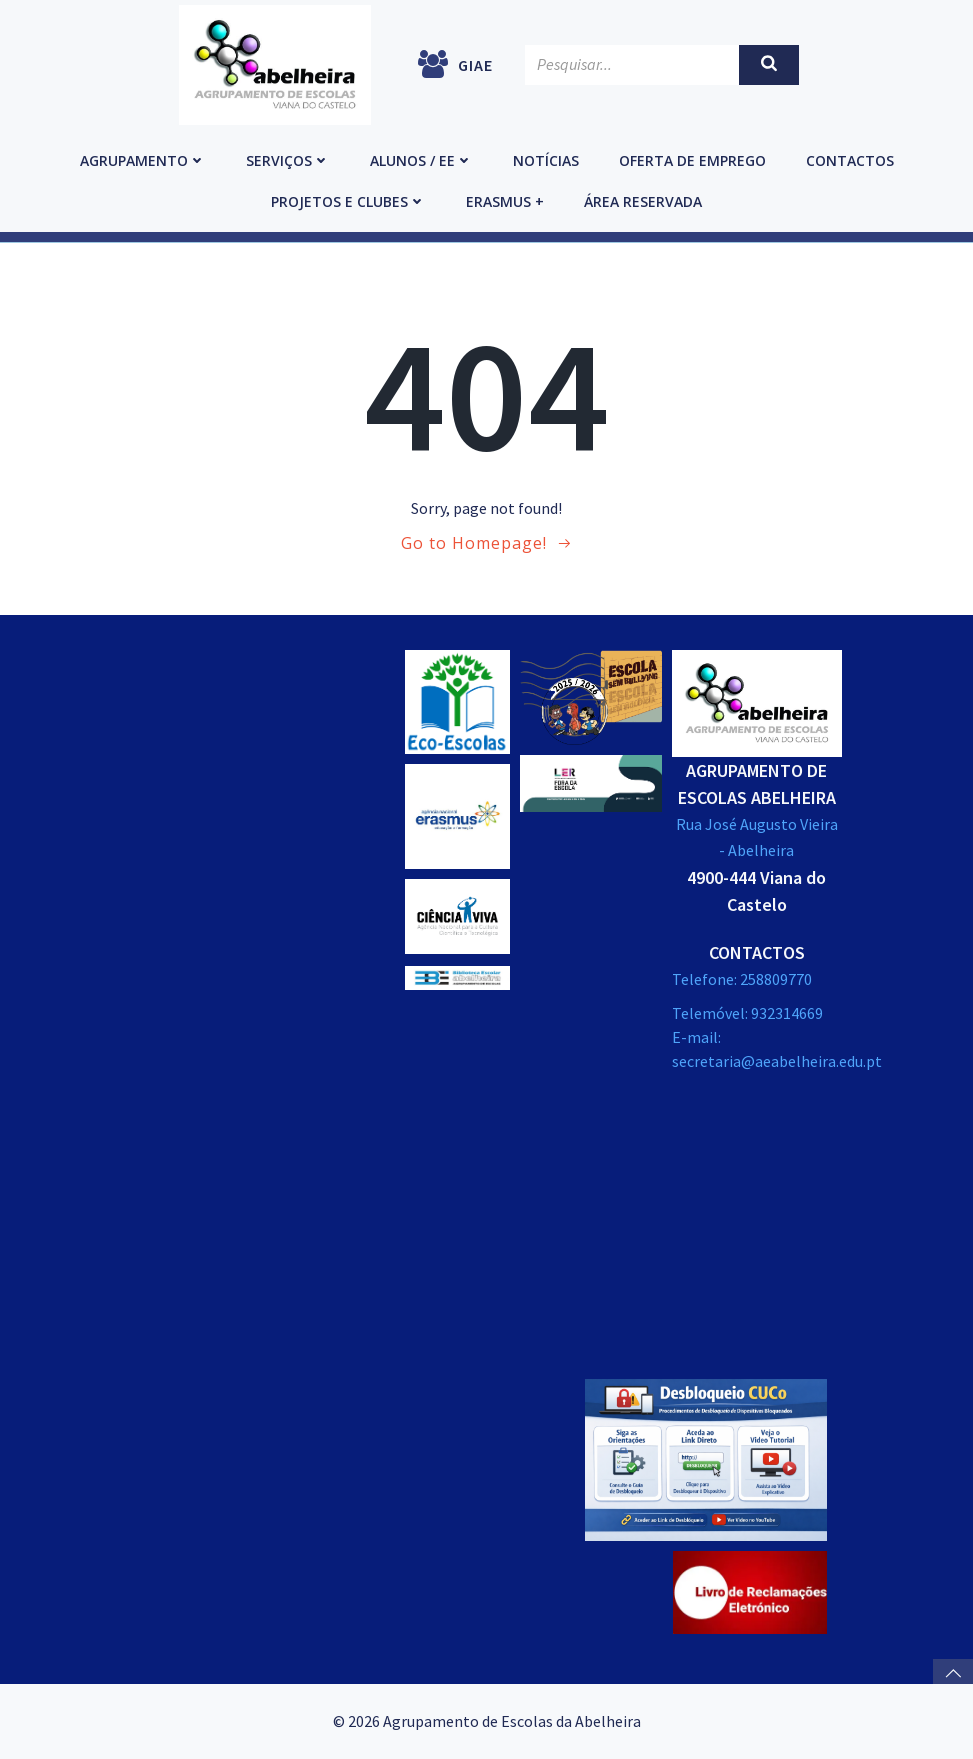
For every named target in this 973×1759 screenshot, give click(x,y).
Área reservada (643, 201)
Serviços (288, 160)
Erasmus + (505, 201)
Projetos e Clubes (348, 201)
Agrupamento (143, 160)
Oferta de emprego (692, 160)
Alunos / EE (421, 160)
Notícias (546, 160)
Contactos (850, 160)
